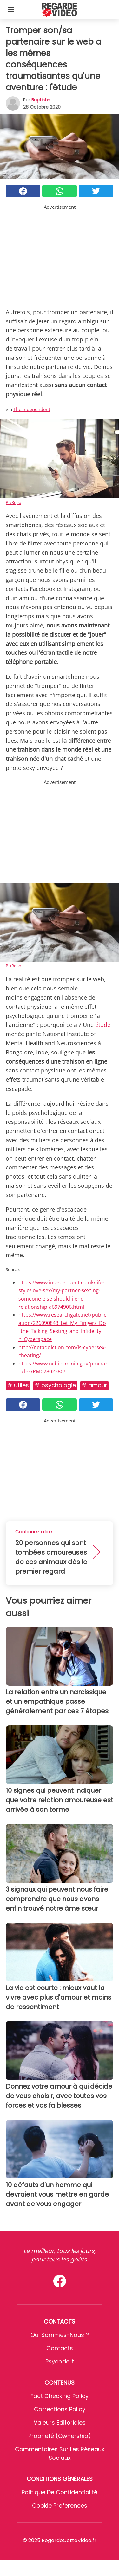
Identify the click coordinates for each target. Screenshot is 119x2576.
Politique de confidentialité (59, 2492)
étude (102, 1024)
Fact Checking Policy (59, 2396)
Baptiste (40, 100)
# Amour (94, 1385)
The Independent (31, 409)
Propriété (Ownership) (59, 2436)
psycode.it (59, 2361)
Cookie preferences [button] (59, 2505)
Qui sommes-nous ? (59, 2335)
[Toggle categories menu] (11, 9)
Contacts (59, 2348)
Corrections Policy (59, 2409)
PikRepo (13, 502)
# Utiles (18, 1385)
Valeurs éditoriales (60, 2423)
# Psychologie (55, 1385)
